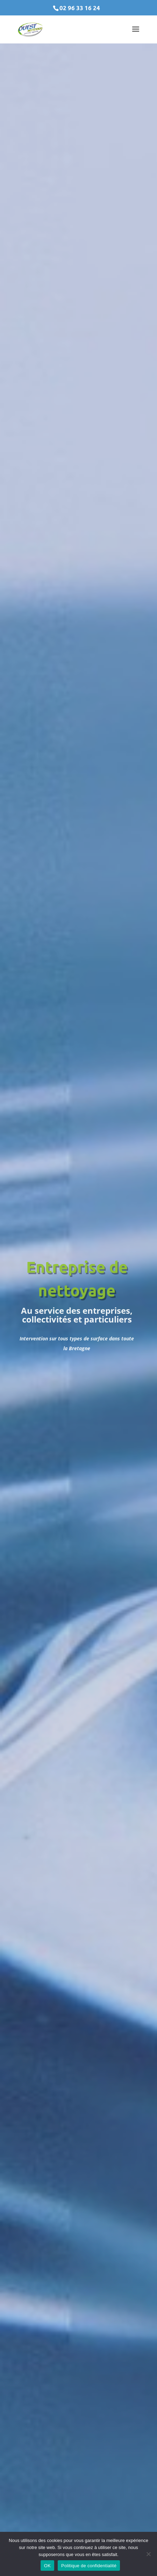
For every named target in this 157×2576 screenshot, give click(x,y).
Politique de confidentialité (88, 2565)
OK (47, 2565)
